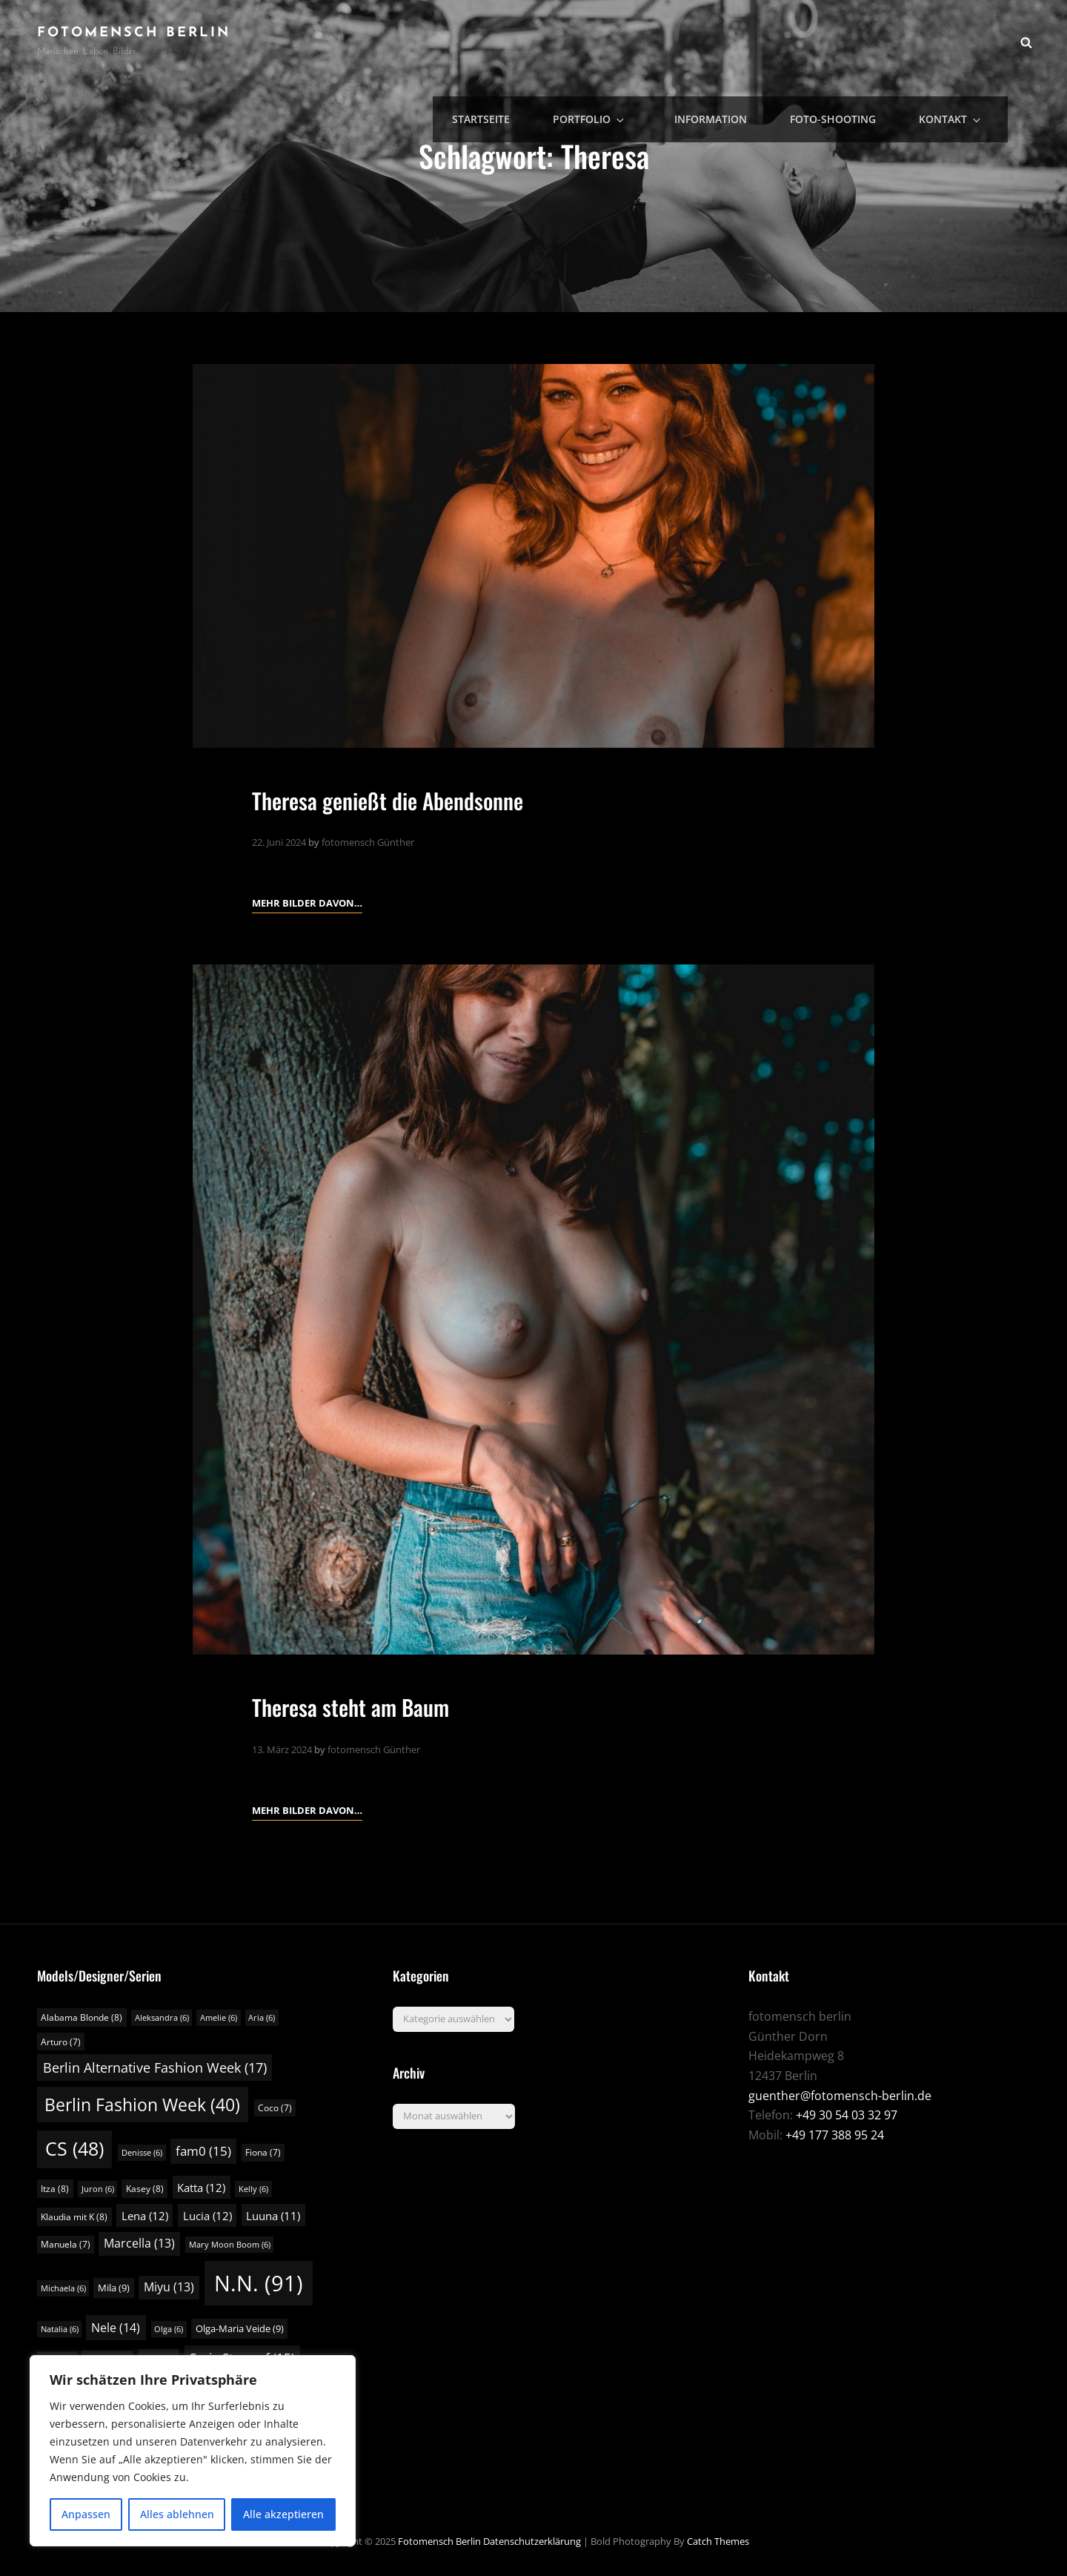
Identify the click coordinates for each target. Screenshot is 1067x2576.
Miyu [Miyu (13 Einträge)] (169, 2287)
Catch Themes (718, 2541)
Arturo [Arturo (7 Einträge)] (61, 2041)
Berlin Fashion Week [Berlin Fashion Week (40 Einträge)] (142, 2104)
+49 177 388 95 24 (834, 2135)
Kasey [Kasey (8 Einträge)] (145, 2188)
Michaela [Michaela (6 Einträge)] (63, 2288)
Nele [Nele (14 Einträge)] (115, 2328)
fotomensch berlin (133, 33)
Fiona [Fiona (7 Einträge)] (263, 2152)
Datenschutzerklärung (532, 2541)
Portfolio (641, 41)
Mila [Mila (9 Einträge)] (114, 2287)
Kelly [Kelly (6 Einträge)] (253, 2189)
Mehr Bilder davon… (307, 901)
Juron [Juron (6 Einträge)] (98, 2189)
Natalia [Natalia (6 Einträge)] (60, 2329)
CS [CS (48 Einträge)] (74, 2148)
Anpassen (86, 2514)
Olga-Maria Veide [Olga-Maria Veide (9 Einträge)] (240, 2328)
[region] (193, 2450)
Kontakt (965, 41)
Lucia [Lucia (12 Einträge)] (207, 2215)
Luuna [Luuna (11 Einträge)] (273, 2215)
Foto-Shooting (857, 41)
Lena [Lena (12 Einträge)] (145, 2215)
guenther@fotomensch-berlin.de (839, 2095)
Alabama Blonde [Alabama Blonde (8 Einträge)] (81, 2017)
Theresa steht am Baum (372, 1704)
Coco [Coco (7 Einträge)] (275, 2107)
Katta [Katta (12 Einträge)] (201, 2187)
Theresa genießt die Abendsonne (417, 798)
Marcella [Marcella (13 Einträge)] (139, 2243)
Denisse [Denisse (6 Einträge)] (142, 2153)
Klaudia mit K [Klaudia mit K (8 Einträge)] (74, 2217)
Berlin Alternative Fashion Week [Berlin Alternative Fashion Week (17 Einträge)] (155, 2067)
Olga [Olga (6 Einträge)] (168, 2329)
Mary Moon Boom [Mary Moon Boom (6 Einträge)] (229, 2244)
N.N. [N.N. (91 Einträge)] (258, 2283)
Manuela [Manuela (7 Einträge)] (65, 2244)
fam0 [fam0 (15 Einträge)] (203, 2150)
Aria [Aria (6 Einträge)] (261, 2018)
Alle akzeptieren (283, 2514)
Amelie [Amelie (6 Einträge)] (218, 2018)
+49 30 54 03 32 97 (846, 2115)
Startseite (542, 41)
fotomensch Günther (368, 842)
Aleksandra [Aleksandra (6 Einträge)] (162, 2018)
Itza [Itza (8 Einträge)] (55, 2188)
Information (744, 41)
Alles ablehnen (177, 2514)
